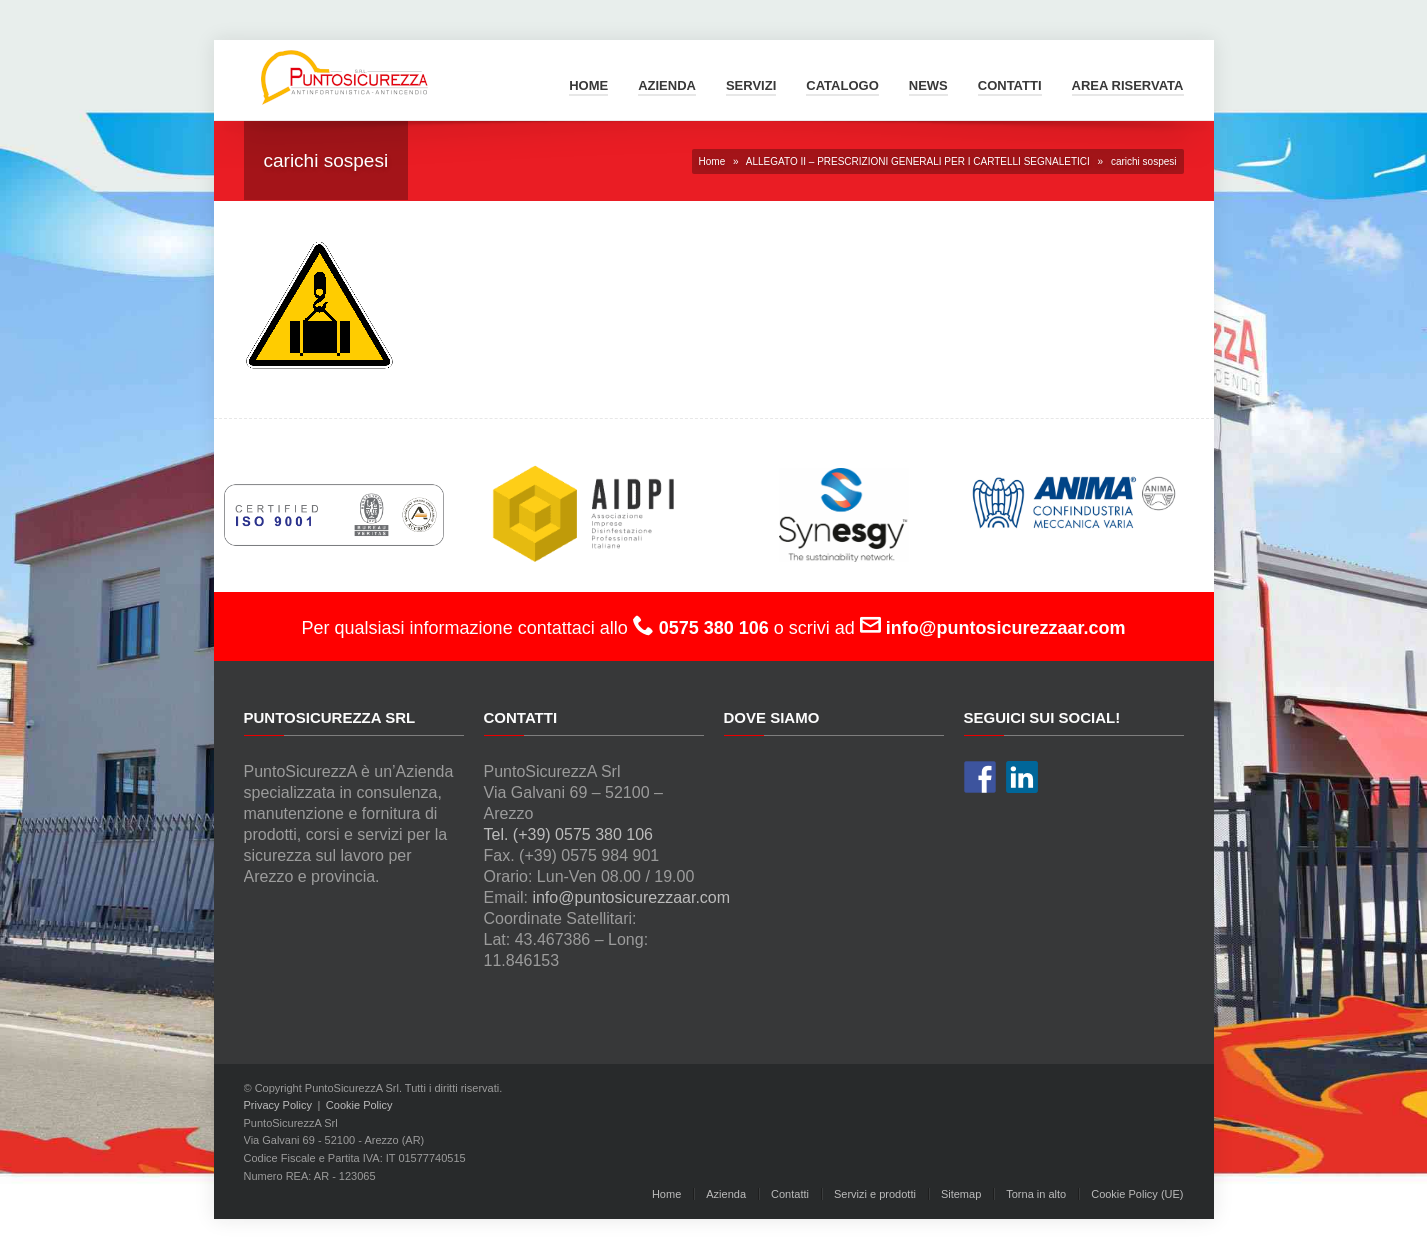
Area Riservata (1128, 85)
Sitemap (961, 1194)
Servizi (751, 85)
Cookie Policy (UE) (1137, 1194)
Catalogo (842, 85)
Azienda (667, 85)
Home (588, 85)
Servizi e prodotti (875, 1194)
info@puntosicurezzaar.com (631, 897)
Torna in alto (1036, 1194)
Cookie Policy (359, 1105)
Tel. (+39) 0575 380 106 (568, 834)
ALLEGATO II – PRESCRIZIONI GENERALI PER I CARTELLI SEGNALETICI (918, 161)
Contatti (1010, 85)
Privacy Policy (278, 1105)
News (928, 85)
